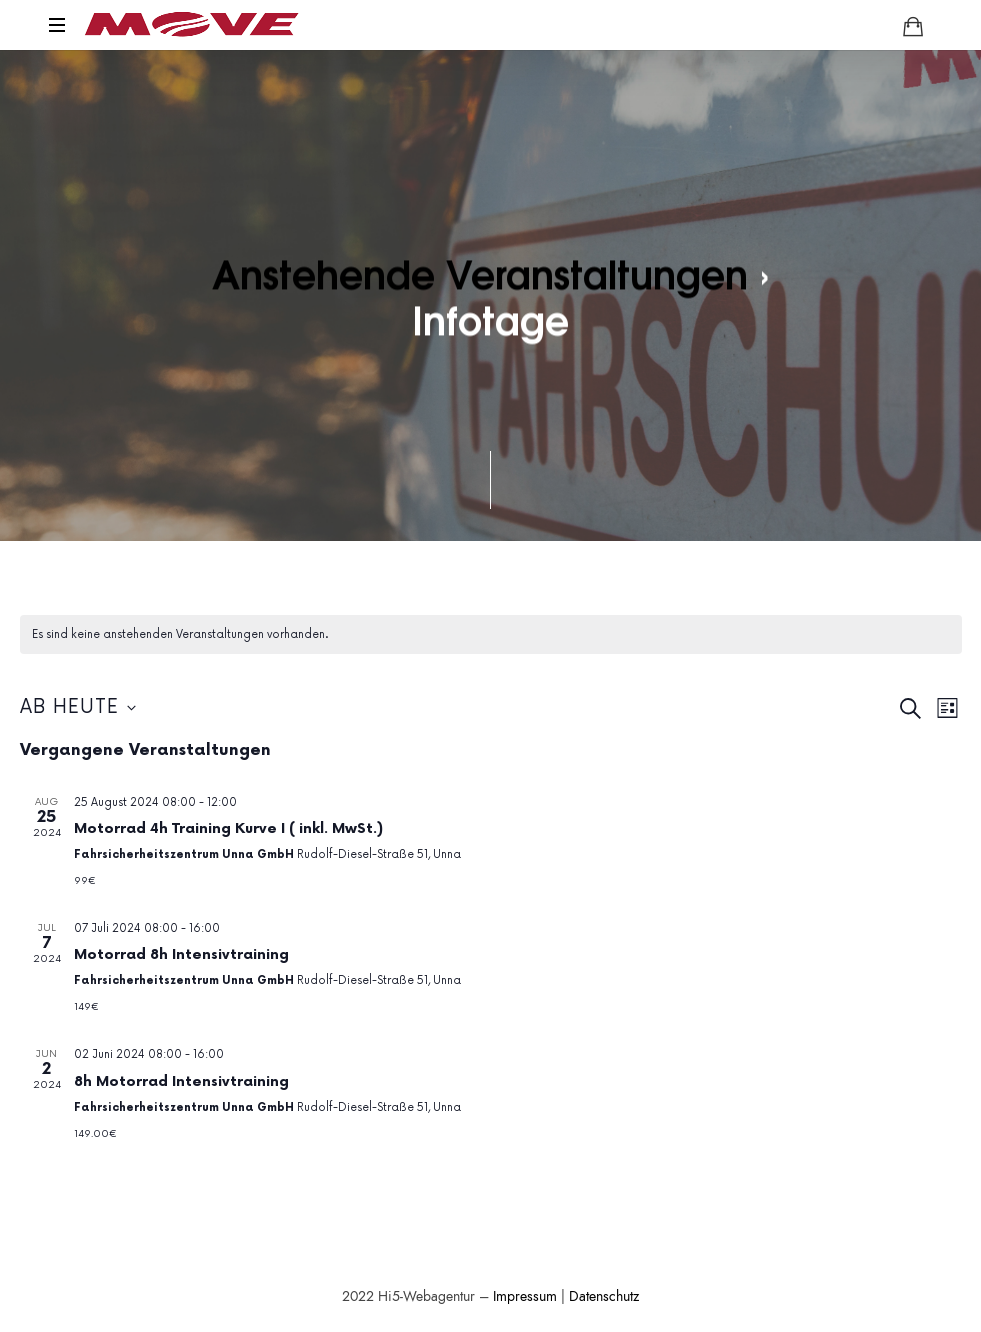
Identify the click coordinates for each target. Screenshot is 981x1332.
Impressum (525, 1296)
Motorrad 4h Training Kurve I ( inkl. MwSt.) (228, 828)
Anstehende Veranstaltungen (480, 273)
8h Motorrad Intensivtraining (181, 1081)
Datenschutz (604, 1296)
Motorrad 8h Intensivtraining (181, 954)
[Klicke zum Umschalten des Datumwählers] (78, 708)
